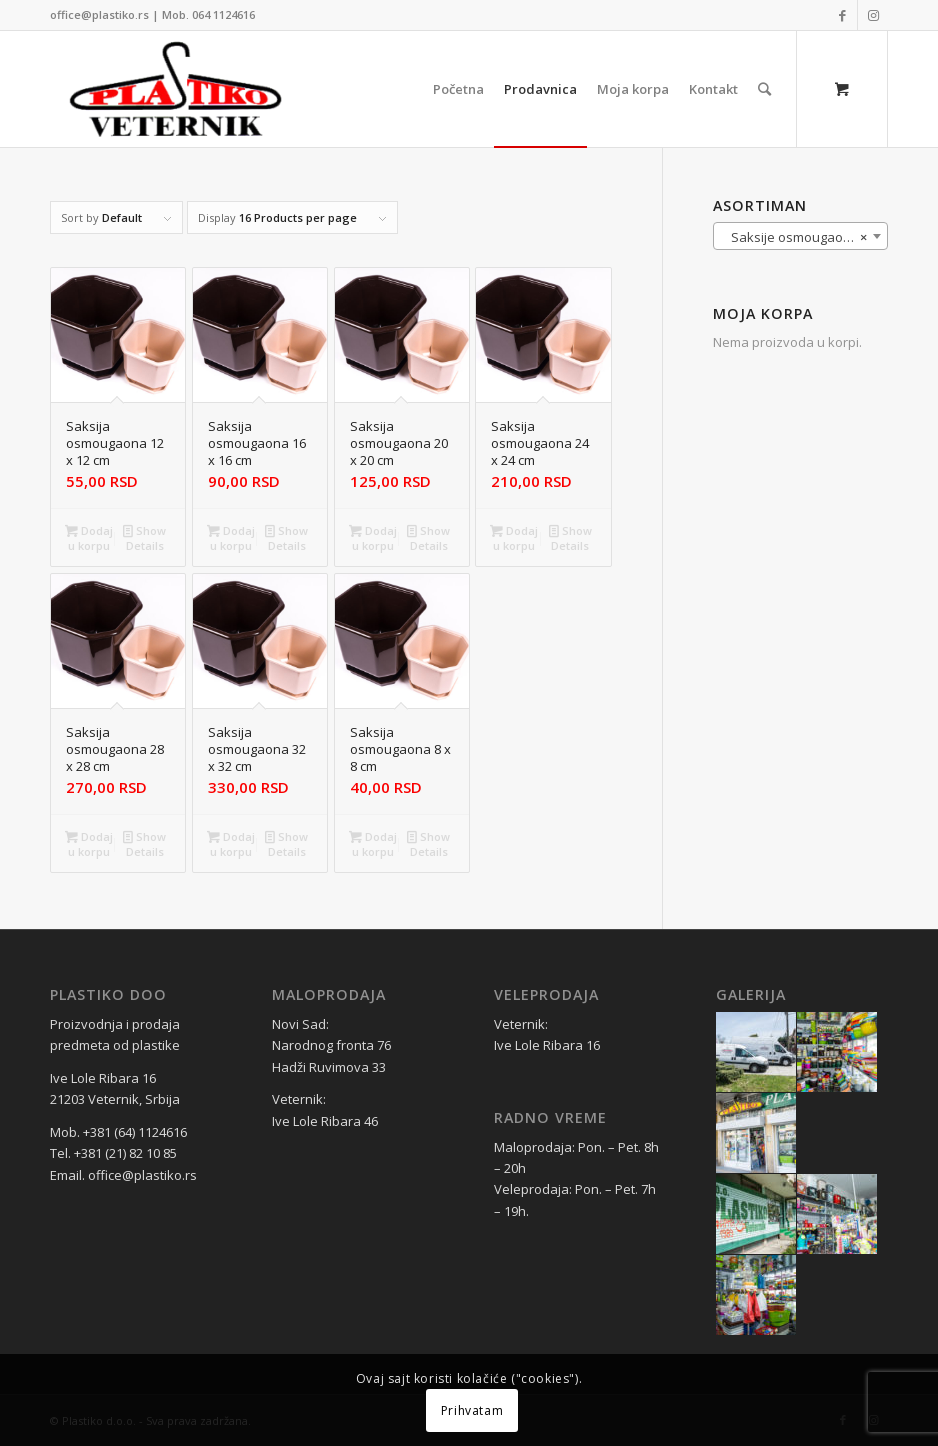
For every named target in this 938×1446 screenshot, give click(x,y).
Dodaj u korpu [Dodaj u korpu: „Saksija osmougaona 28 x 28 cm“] (89, 843)
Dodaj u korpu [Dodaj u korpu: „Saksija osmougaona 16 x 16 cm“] (231, 537)
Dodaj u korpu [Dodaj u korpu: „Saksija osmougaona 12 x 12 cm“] (89, 537)
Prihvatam (472, 1410)
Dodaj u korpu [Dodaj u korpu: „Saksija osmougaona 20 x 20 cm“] (373, 537)
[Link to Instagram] (873, 15)
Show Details (144, 537)
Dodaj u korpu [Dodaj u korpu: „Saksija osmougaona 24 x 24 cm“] (514, 537)
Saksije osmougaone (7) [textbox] (800, 237)
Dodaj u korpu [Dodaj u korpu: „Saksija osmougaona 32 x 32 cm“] (231, 843)
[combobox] (800, 236)
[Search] (764, 89)
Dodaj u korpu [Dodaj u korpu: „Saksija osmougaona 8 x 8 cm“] (373, 843)
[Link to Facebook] (842, 15)
